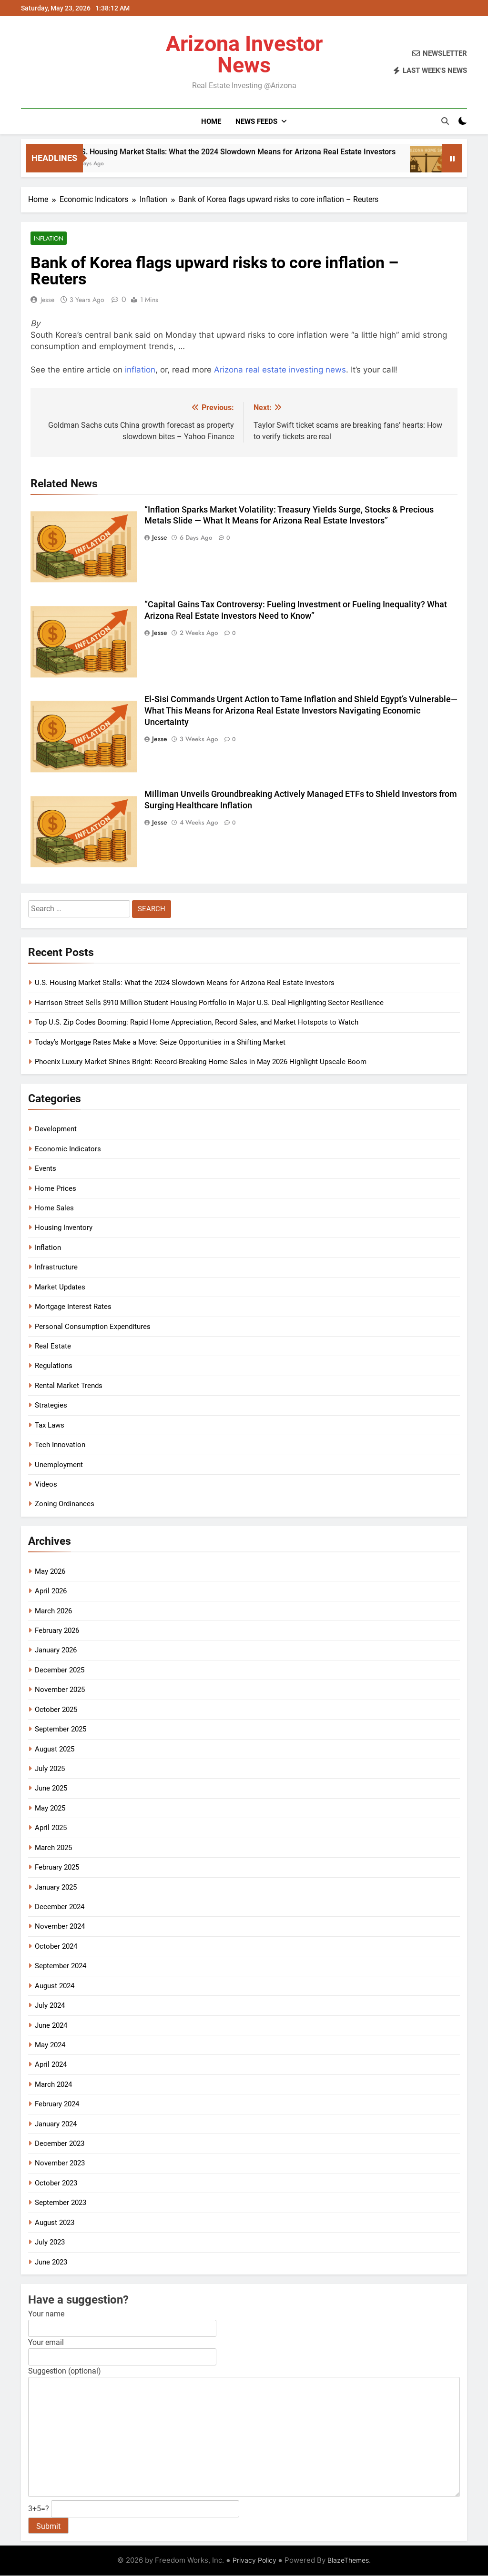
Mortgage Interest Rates (73, 1307)
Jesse (47, 300)
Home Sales (54, 1208)
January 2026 (56, 1650)
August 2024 (54, 1986)
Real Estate (53, 1346)
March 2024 (53, 2085)
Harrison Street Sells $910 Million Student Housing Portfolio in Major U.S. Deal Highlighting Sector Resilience (209, 1003)
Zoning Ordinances (64, 1504)
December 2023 (59, 2144)
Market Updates (60, 1287)
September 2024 (60, 1966)
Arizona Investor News (244, 54)
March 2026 (53, 1611)
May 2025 (50, 1808)
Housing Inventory (63, 1228)
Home (211, 121)
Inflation (47, 238)
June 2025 (51, 1788)
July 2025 (50, 1769)
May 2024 (50, 2045)
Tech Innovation (60, 1445)
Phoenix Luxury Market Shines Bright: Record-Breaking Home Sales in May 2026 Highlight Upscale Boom (200, 1062)
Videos (46, 1484)
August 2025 (54, 1749)
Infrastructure (56, 1267)
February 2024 (57, 2104)
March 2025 (53, 1848)
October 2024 (56, 1946)
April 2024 (51, 2065)
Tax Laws (49, 1425)
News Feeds (256, 121)
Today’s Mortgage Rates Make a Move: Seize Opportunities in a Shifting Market (160, 1042)
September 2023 (60, 2203)
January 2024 (56, 2124)
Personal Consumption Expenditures (93, 1327)
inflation (140, 370)
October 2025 (56, 1710)
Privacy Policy (254, 2560)
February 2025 (57, 1867)
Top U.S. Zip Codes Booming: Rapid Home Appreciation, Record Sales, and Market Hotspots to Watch (196, 1022)
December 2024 (59, 1907)
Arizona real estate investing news (280, 370)
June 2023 (51, 2262)
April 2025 (51, 1828)
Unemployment (59, 1465)
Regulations (53, 1366)
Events (45, 1169)
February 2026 (57, 1631)
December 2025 (59, 1670)
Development (56, 1129)
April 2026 (51, 1591)
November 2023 (60, 2163)
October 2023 (56, 2183)
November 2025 (60, 1690)
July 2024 (50, 2006)
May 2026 (50, 1572)
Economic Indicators (68, 1149)
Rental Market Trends (68, 1386)
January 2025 (56, 1887)
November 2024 (60, 1926)
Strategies (51, 1405)
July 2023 (50, 2242)
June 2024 (51, 2026)
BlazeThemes (348, 2560)
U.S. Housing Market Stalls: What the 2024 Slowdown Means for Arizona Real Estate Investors (267, 151)
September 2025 (60, 1729)
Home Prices (55, 1189)
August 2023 (54, 2223)
